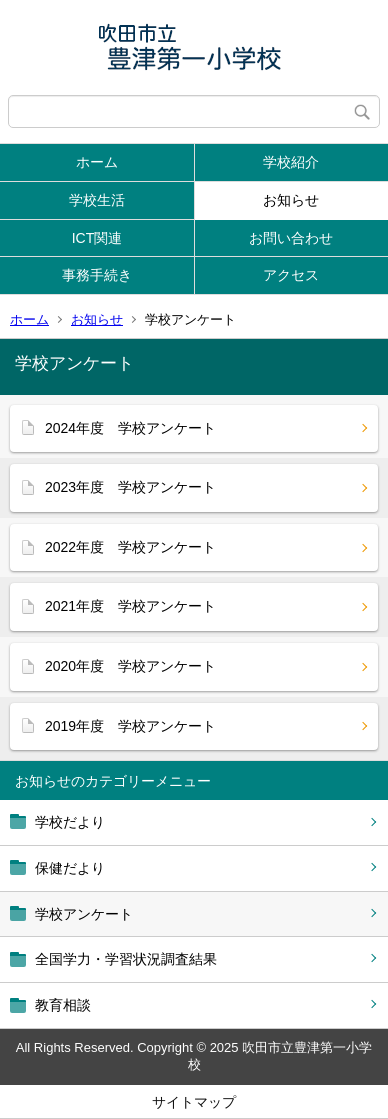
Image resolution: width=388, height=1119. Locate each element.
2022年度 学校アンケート (130, 547)
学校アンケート (84, 914)
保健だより (70, 868)
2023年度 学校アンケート (130, 487)
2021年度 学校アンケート (130, 606)
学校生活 (97, 200)
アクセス (291, 275)
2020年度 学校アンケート (130, 666)
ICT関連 (97, 238)
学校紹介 (291, 162)
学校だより (70, 822)
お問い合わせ (291, 238)
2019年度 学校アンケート (130, 726)
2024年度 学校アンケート (130, 428)
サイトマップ (194, 1102)
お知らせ (291, 200)
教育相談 (63, 1005)
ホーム (97, 162)
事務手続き (97, 275)
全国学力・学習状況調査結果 (126, 959)
